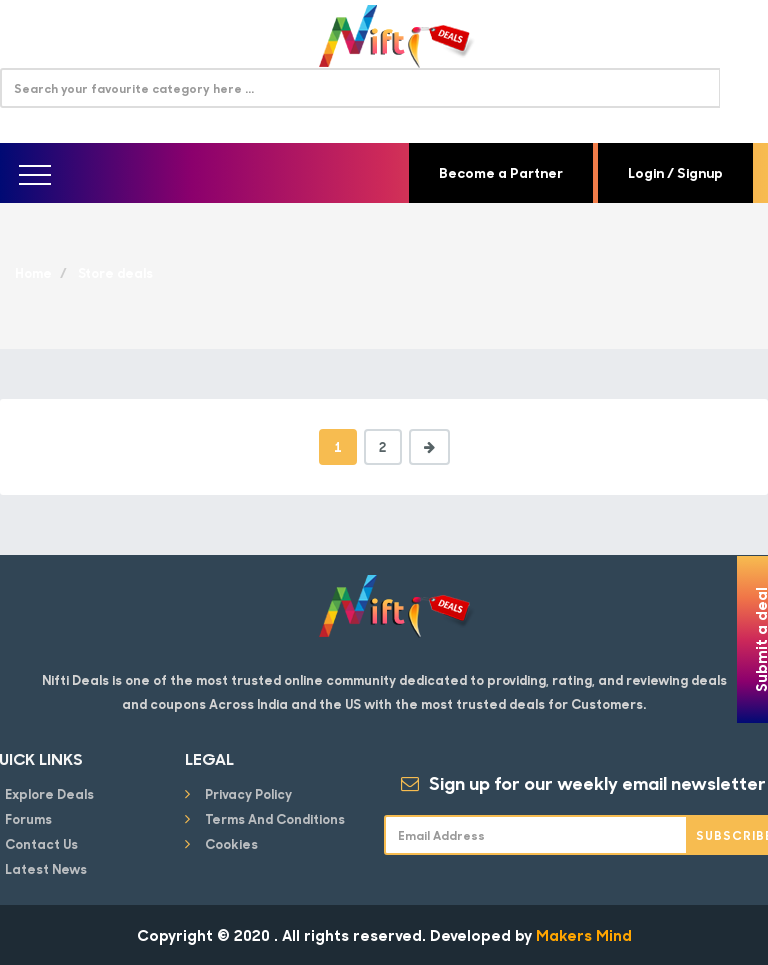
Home (33, 272)
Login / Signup (675, 172)
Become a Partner (501, 172)
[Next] (429, 447)
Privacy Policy (248, 793)
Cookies (231, 843)
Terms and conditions (275, 818)
